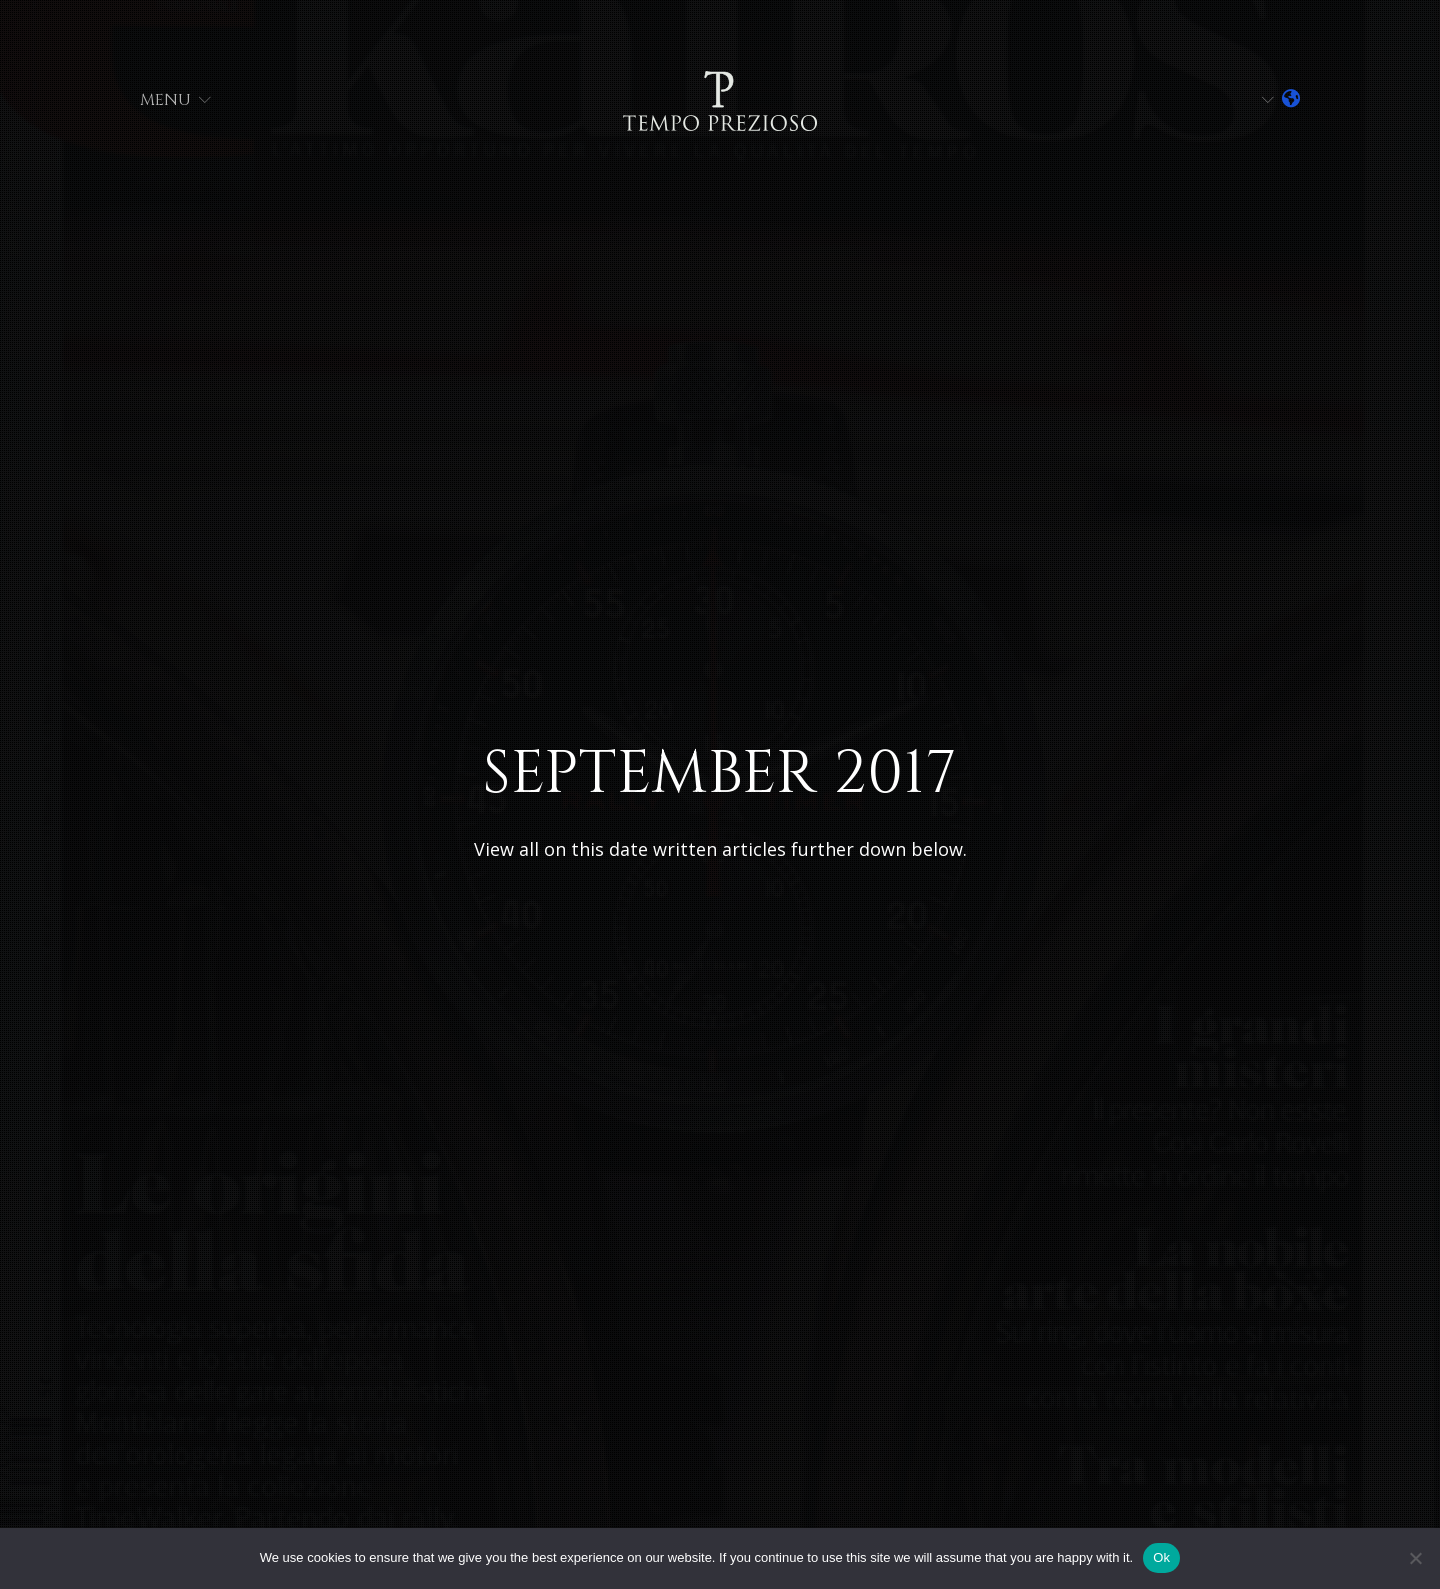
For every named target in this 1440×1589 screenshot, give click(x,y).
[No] (1415, 1558)
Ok (1161, 1557)
